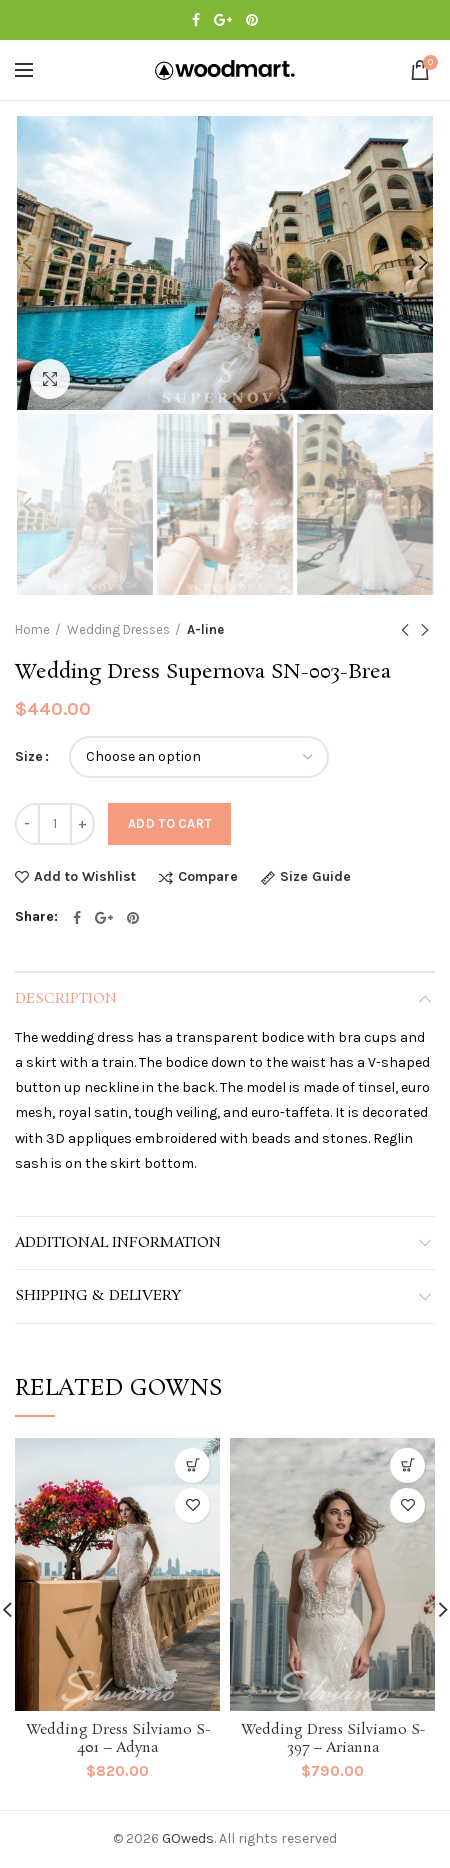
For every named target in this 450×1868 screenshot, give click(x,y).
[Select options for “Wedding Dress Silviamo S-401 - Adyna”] (192, 1465)
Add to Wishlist (85, 877)
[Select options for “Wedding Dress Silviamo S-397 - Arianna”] (407, 1465)
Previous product (405, 632)
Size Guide (315, 877)
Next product (425, 632)
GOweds (188, 1838)
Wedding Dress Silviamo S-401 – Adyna (118, 1739)
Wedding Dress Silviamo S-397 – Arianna (333, 1739)
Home (32, 629)
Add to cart (169, 823)
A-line (205, 629)
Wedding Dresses (118, 629)
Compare (208, 877)
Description (66, 999)
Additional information (118, 1243)
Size (29, 756)
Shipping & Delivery (98, 1296)
